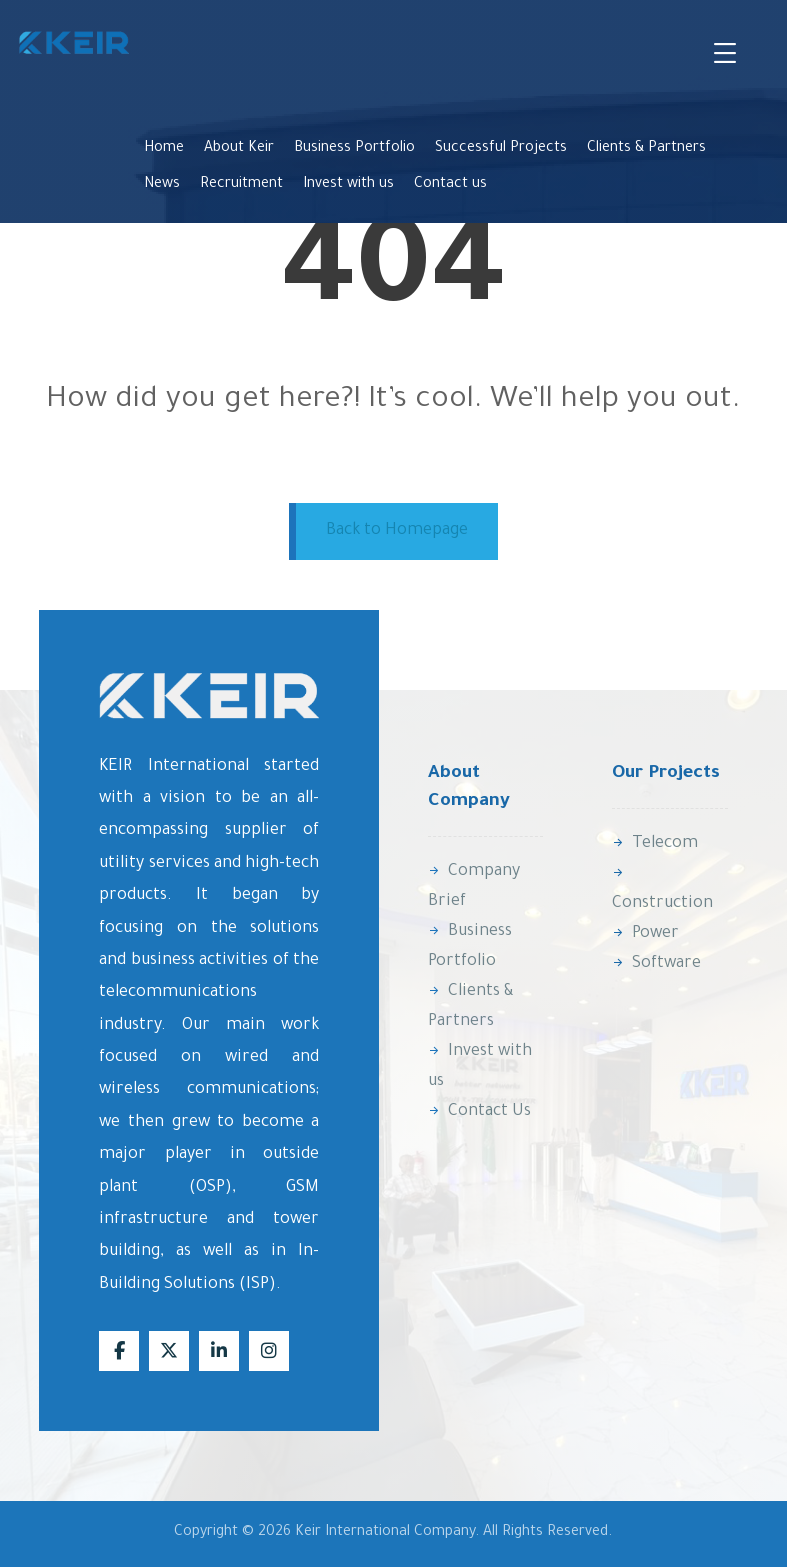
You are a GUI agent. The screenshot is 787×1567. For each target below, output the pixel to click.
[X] (169, 1351)
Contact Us (479, 1112)
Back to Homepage (397, 531)
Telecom (655, 844)
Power (645, 934)
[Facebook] (119, 1351)
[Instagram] (269, 1351)
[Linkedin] (219, 1351)
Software (656, 964)
